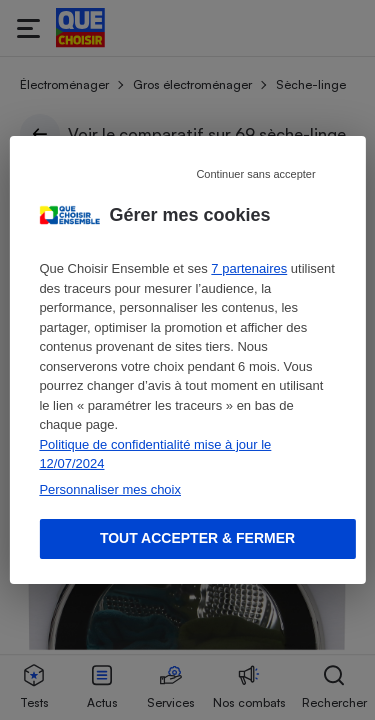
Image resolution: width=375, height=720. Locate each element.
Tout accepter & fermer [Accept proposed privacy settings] (197, 538)
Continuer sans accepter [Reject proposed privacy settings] (255, 174)
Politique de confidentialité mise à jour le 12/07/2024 (155, 454)
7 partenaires (249, 268)
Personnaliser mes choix (110, 489)
